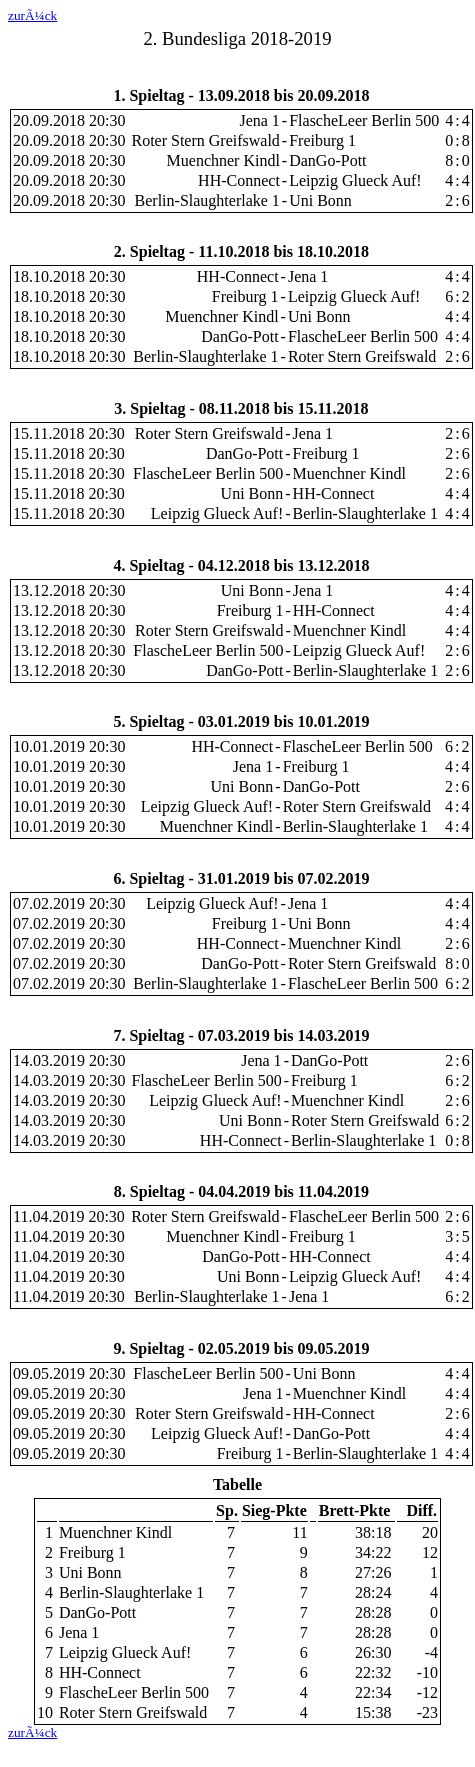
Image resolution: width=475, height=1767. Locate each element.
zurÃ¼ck (32, 15)
